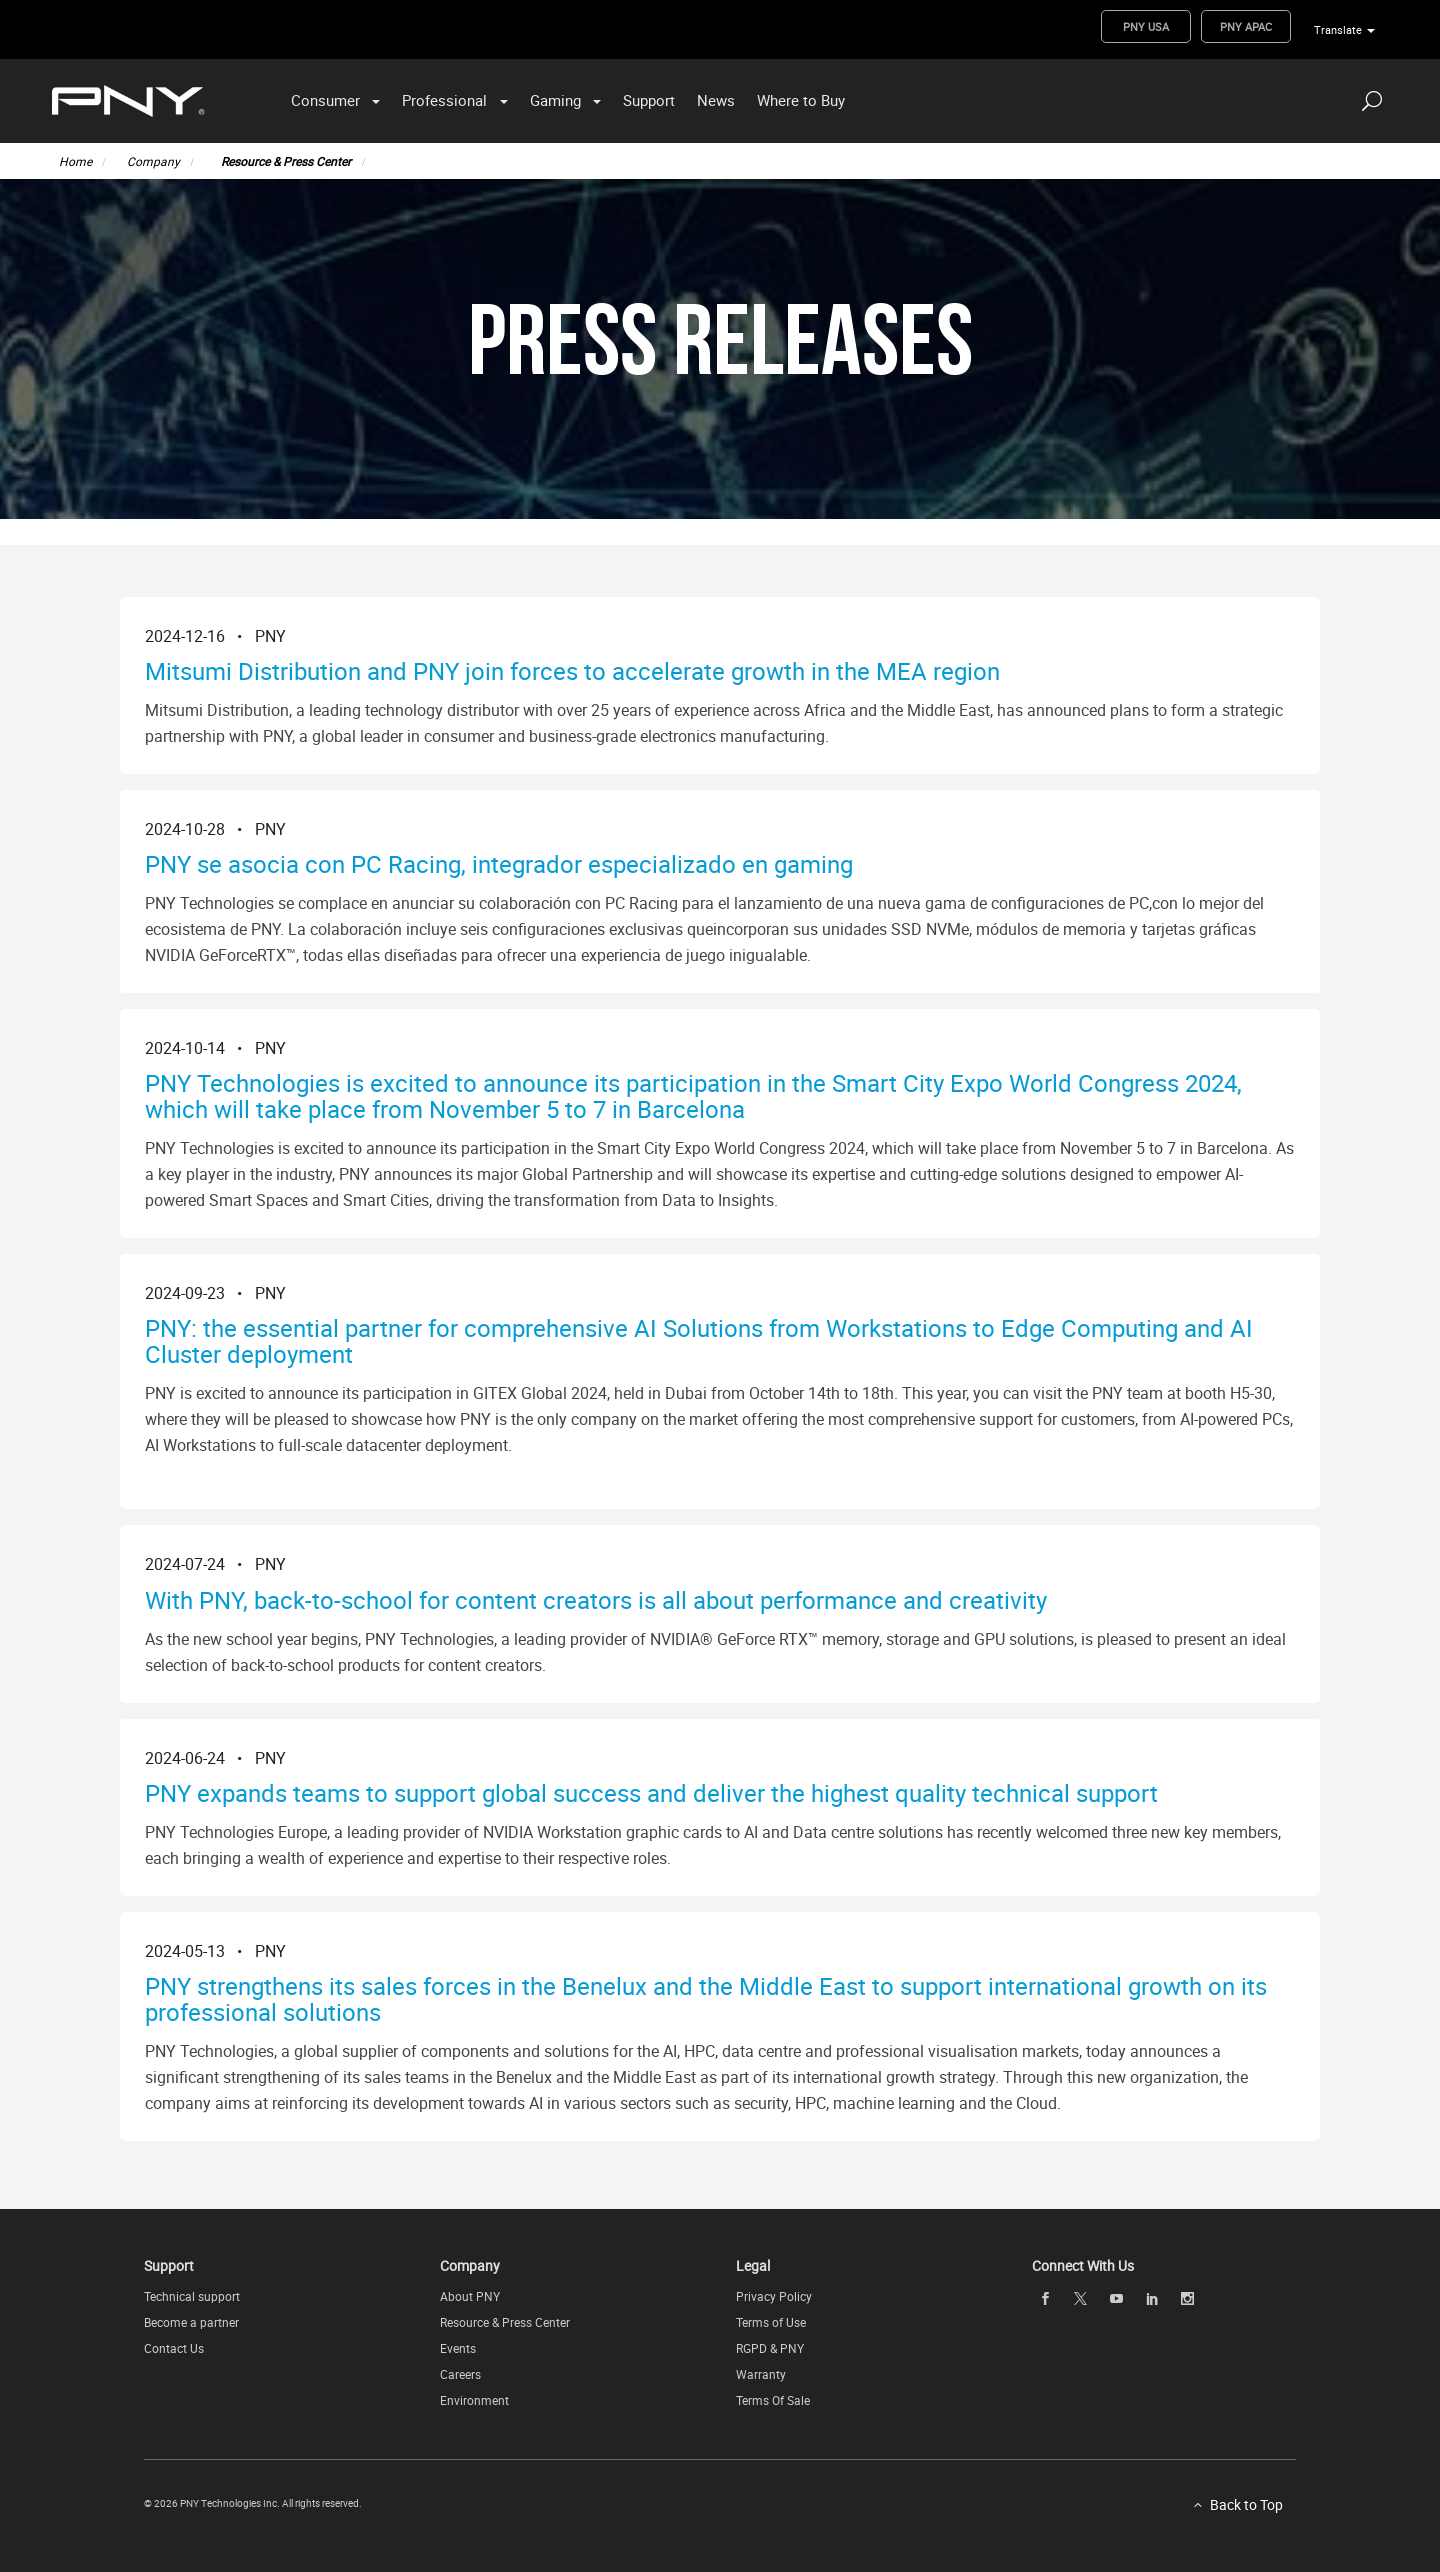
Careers (460, 2374)
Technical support (192, 2296)
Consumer (325, 100)
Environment (474, 2400)
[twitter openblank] (1081, 2298)
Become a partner (191, 2322)
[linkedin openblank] (1152, 2298)
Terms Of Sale (773, 2400)
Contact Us (174, 2348)
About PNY (470, 2296)
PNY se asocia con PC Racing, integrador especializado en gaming (499, 864)
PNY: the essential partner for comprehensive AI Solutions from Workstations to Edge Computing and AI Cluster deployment (699, 1341)
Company (153, 161)
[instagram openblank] (1188, 2298)
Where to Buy (801, 100)
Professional (444, 100)
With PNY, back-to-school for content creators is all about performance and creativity (596, 1600)
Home (75, 161)
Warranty (761, 2374)
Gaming (555, 100)
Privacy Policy (774, 2296)
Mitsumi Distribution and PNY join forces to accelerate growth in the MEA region (572, 671)
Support (649, 100)
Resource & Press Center (286, 161)
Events (458, 2348)
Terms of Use (771, 2322)
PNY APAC (1246, 26)
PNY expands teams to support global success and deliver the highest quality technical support (651, 1793)
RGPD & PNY (770, 2348)
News (716, 100)
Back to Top (1246, 2504)
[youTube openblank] (1116, 2298)
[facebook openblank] (1045, 2298)
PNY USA (1146, 26)
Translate (1338, 29)
